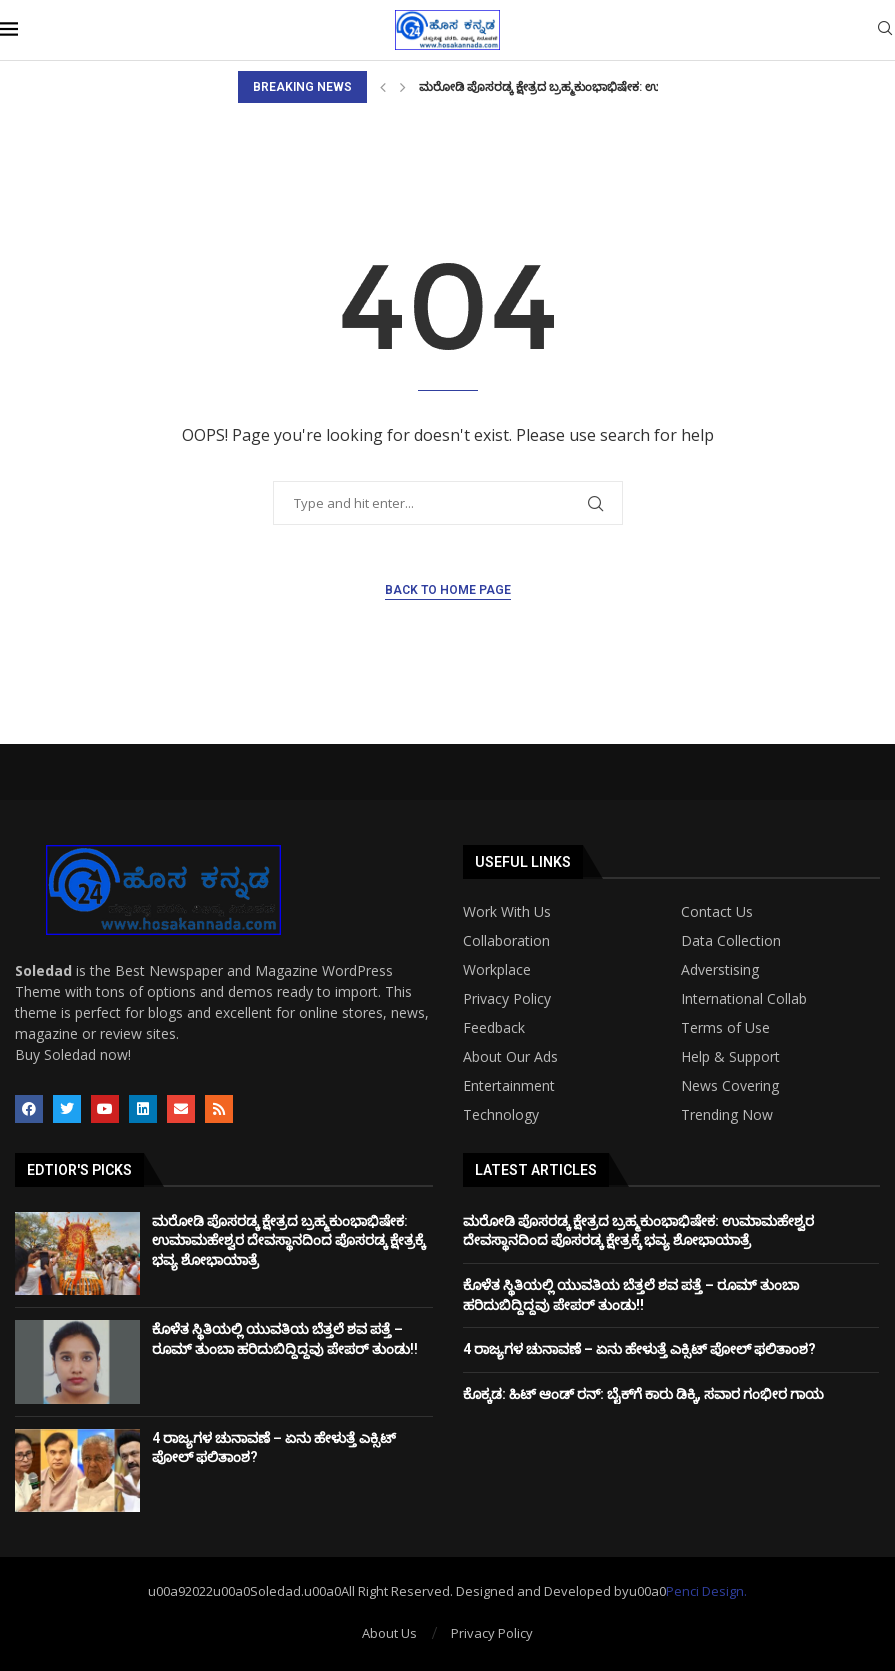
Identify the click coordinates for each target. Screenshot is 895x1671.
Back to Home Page (448, 590)
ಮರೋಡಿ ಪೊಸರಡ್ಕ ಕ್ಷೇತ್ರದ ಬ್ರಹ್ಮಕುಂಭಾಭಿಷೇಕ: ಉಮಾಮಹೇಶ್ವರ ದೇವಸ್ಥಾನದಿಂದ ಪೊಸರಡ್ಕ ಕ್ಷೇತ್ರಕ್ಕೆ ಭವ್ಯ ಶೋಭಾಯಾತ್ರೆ (288, 1240)
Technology (501, 1115)
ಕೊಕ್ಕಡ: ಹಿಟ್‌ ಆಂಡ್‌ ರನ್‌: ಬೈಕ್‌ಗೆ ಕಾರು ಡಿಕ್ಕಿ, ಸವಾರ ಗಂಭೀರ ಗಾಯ (643, 1394)
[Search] (885, 30)
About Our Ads (510, 1057)
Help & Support (730, 1057)
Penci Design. (706, 1591)
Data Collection (731, 941)
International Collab (744, 999)
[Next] (403, 87)
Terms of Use (725, 1028)
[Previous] (383, 87)
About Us (389, 1633)
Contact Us (717, 912)
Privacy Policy (507, 999)
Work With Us (507, 912)
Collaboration (506, 941)
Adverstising (720, 970)
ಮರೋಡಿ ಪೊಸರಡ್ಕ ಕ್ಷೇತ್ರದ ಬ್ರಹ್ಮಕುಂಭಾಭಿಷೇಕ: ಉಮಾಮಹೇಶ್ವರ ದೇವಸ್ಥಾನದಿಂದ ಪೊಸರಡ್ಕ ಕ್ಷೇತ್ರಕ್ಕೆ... (656, 87)
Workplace (497, 970)
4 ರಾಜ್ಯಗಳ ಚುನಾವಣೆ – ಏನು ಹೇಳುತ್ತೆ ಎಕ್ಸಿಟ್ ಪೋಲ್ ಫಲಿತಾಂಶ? (639, 1349)
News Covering (730, 1086)
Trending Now (727, 1115)
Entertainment (509, 1086)
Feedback (494, 1028)
